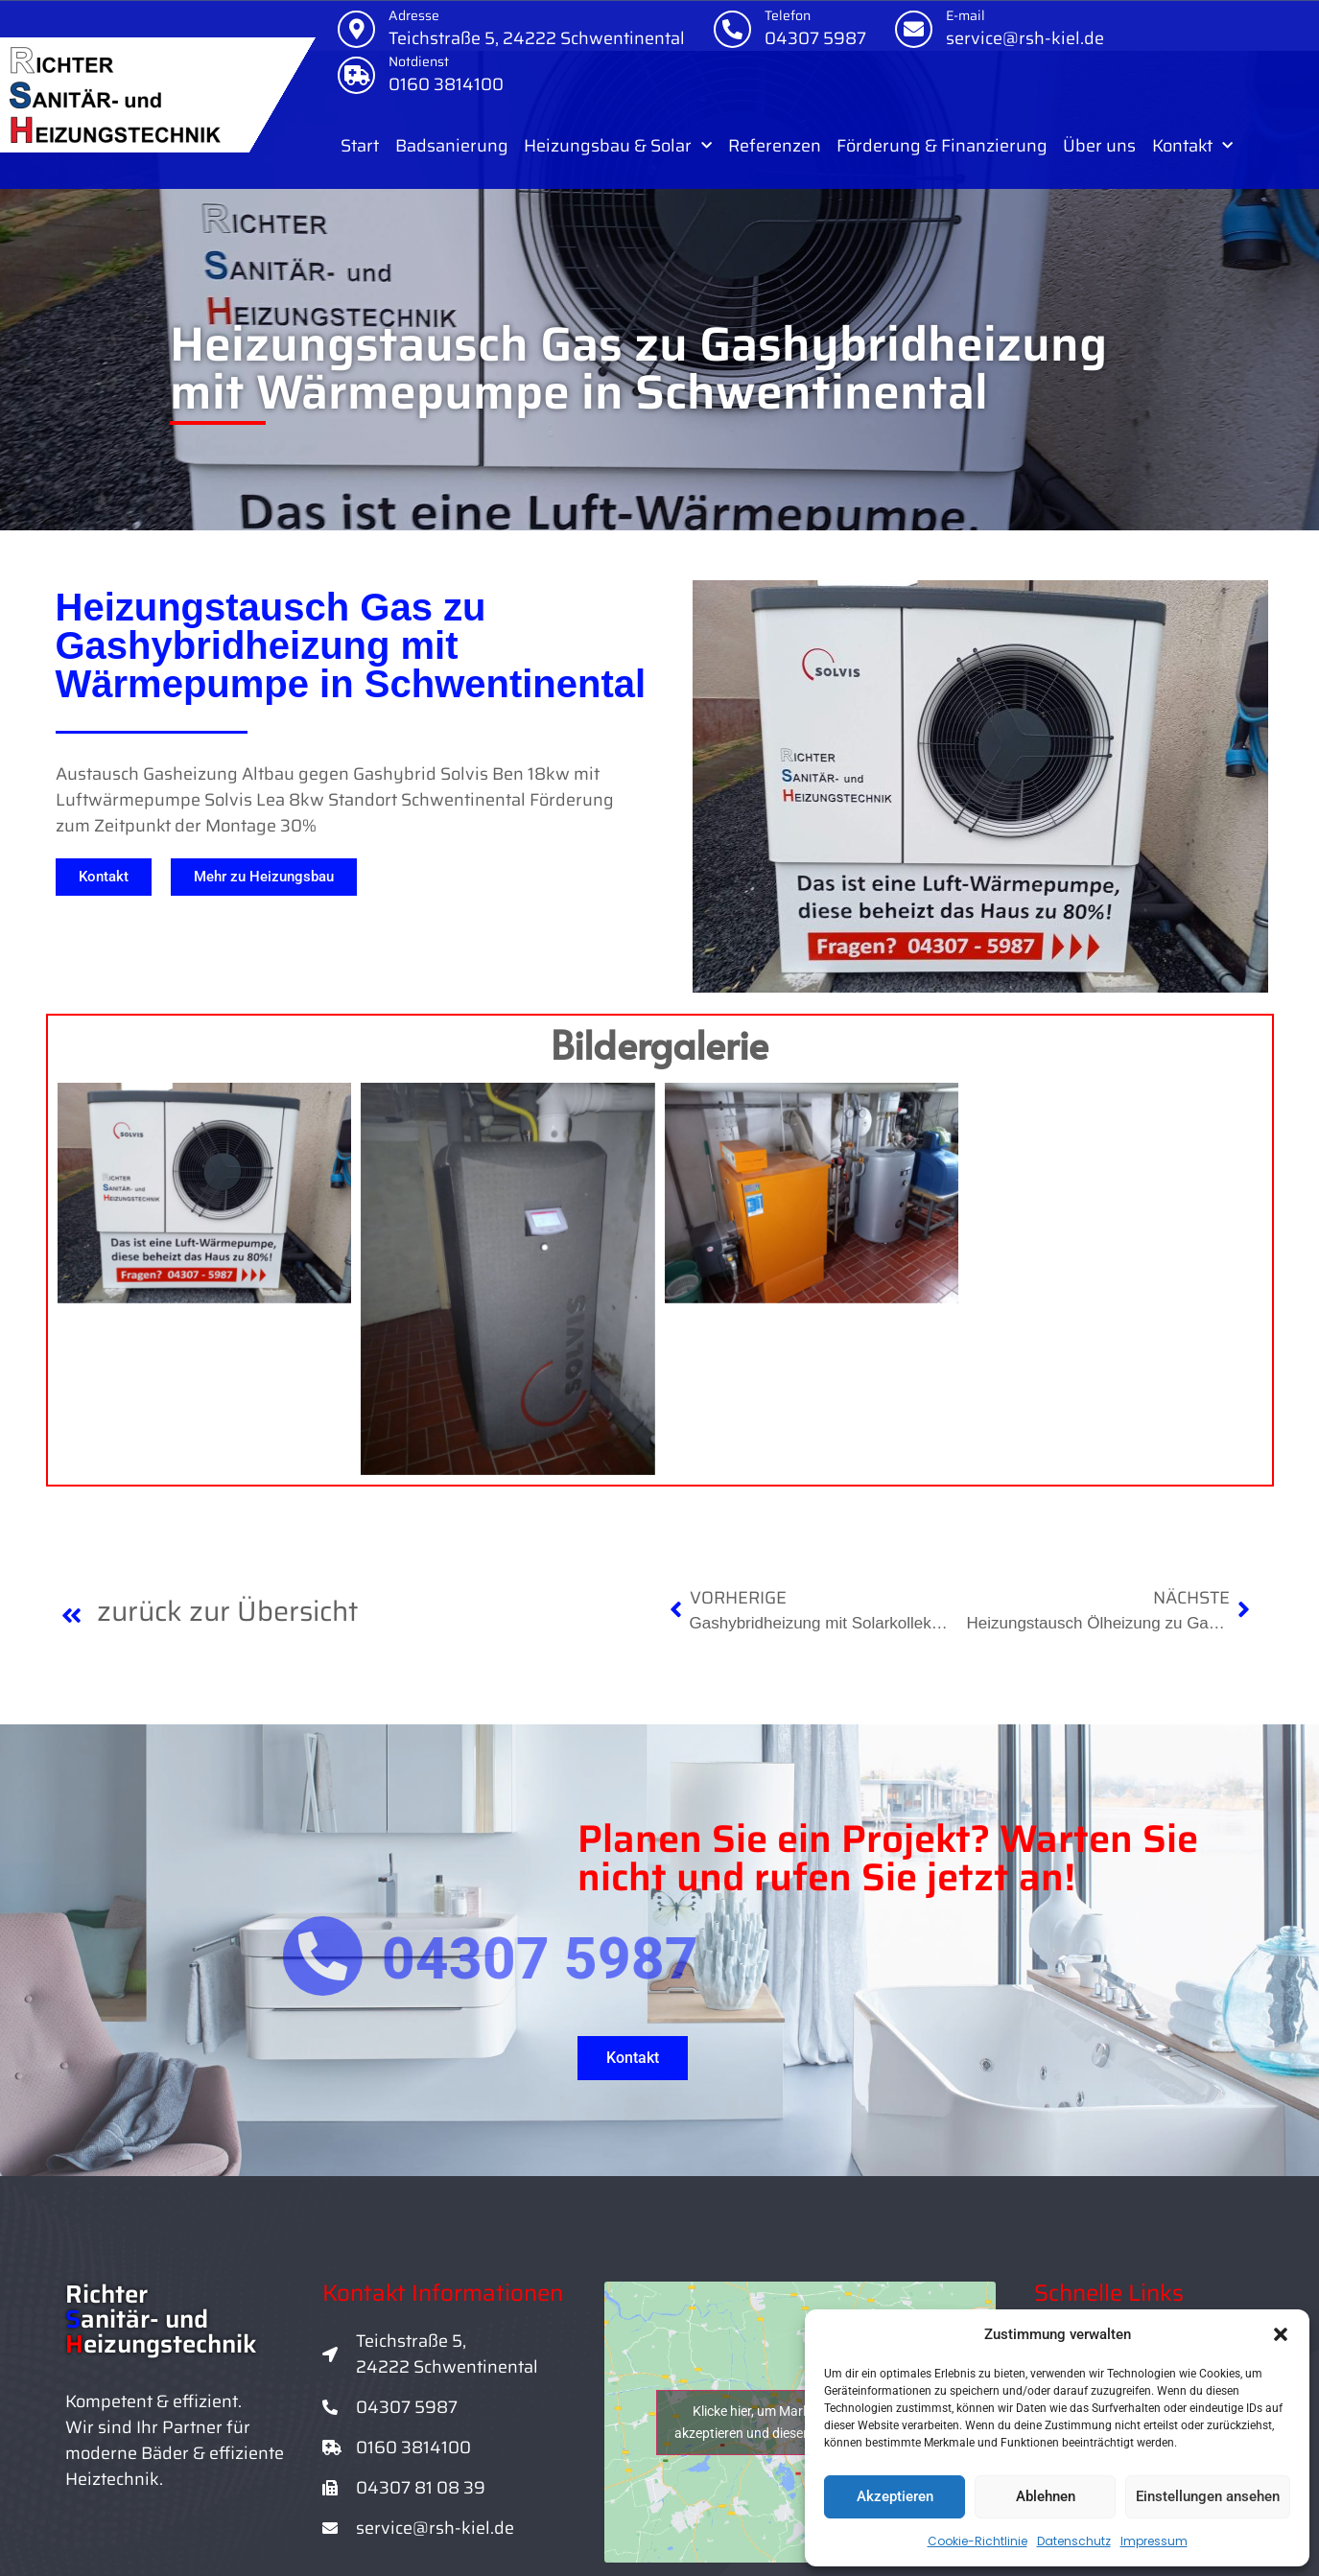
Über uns (1099, 145)
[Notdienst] (356, 75)
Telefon (788, 15)
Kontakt (1192, 146)
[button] (1280, 2334)
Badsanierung (451, 145)
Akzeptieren (895, 2496)
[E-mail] (913, 29)
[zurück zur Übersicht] (71, 1615)
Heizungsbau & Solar (618, 146)
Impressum (1154, 2541)
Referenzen (774, 145)
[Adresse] (356, 29)
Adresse (414, 15)
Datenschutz (1074, 2541)
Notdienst (419, 61)
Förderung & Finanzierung (942, 145)
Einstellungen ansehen (1208, 2496)
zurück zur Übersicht (227, 1611)
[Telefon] (732, 29)
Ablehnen (1045, 2496)
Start (360, 145)
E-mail (965, 15)
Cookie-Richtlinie (977, 2541)
